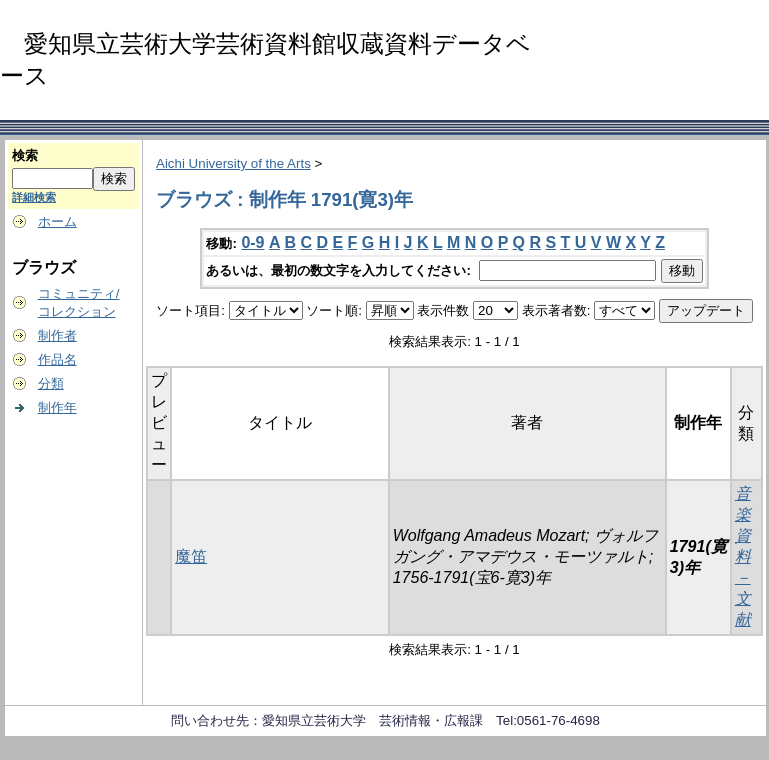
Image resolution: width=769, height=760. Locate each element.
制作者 (57, 335)
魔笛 (191, 556)
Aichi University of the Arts (233, 163)
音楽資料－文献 (743, 556)
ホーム (57, 221)
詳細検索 (34, 197)
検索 (25, 155)
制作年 (57, 407)
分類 (51, 383)
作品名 (57, 359)
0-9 (252, 242)
